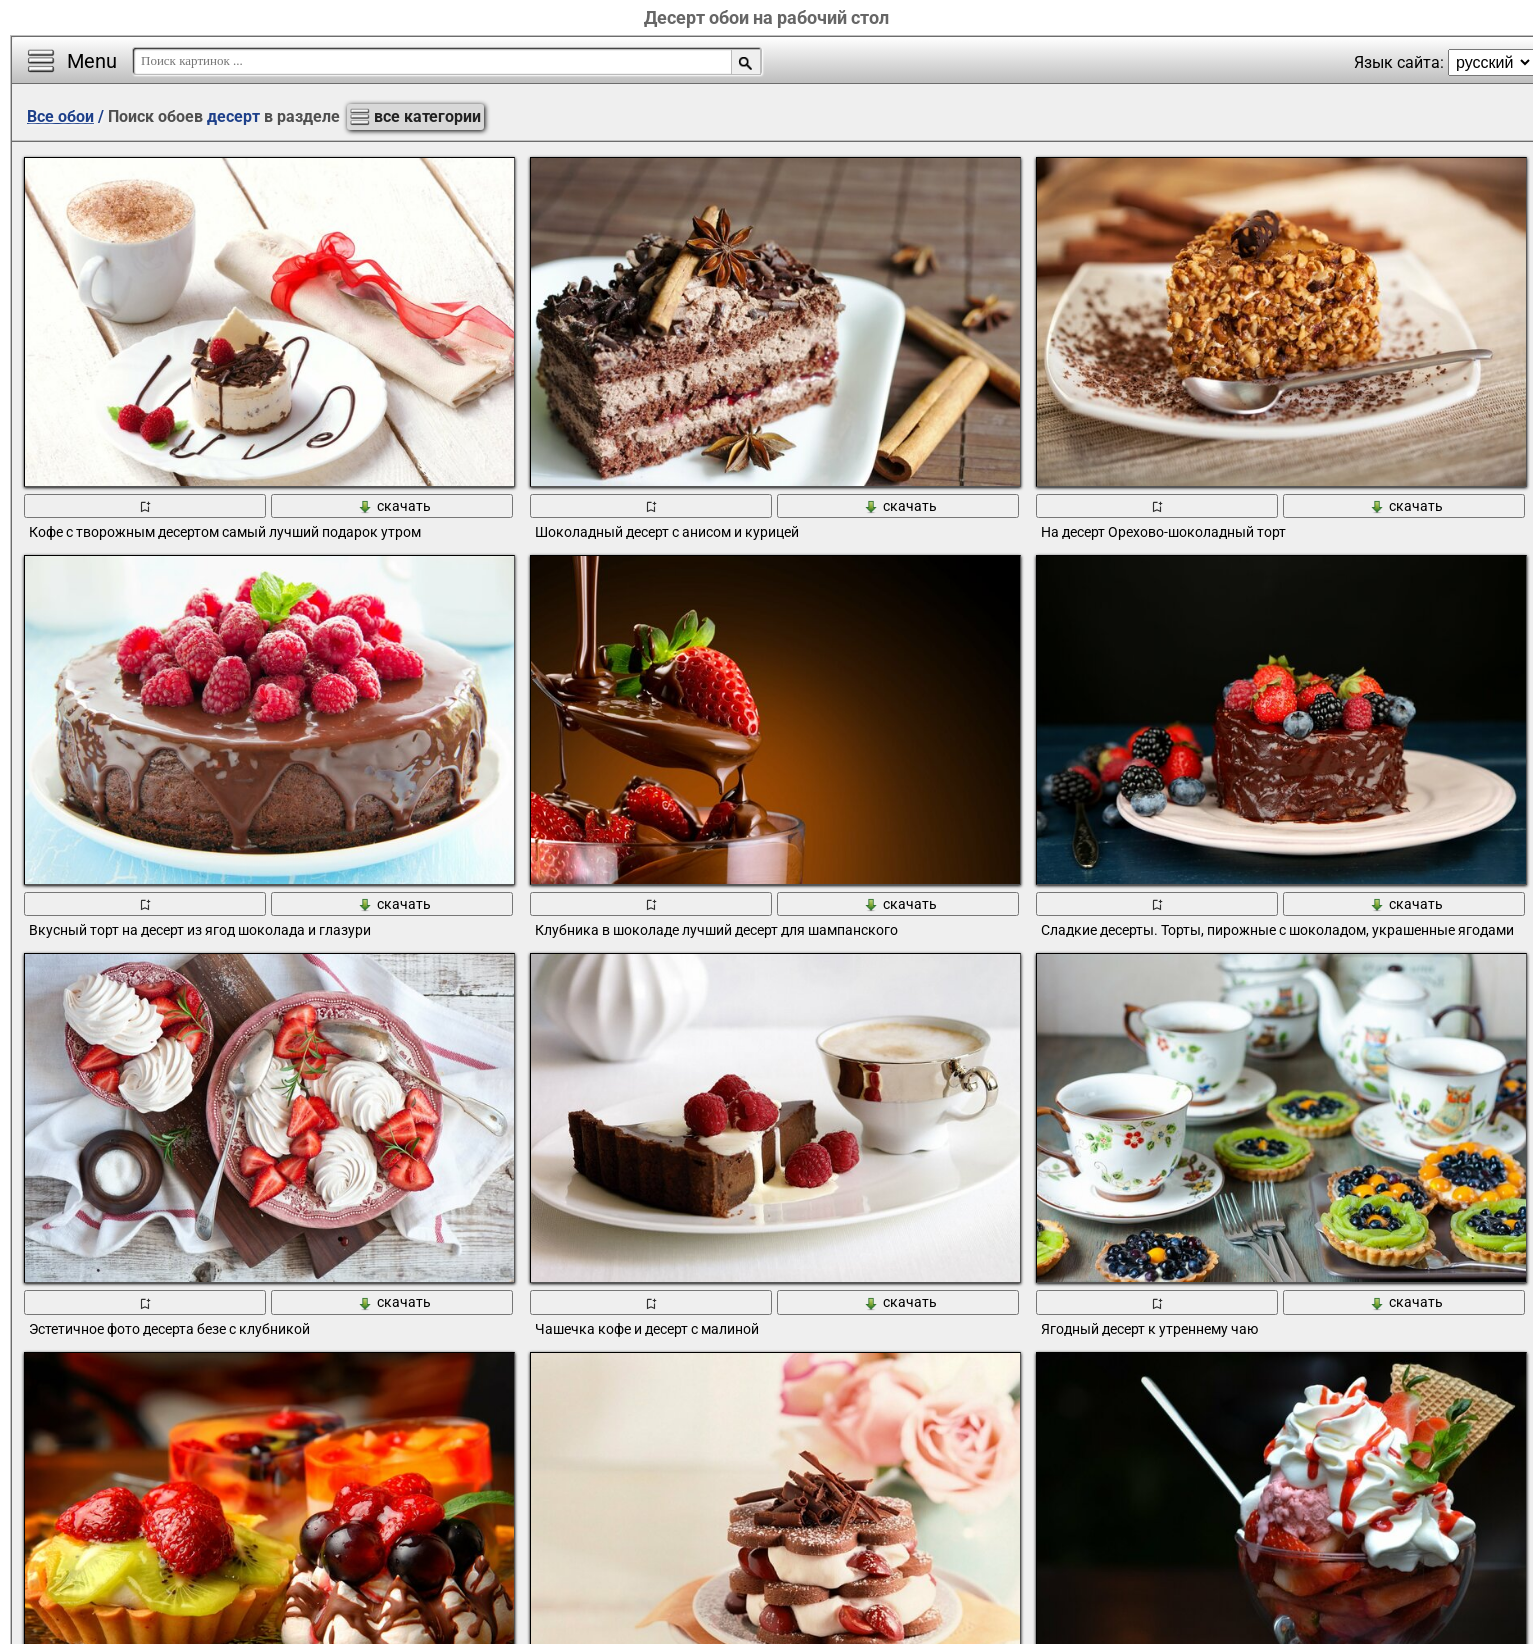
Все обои (60, 116)
